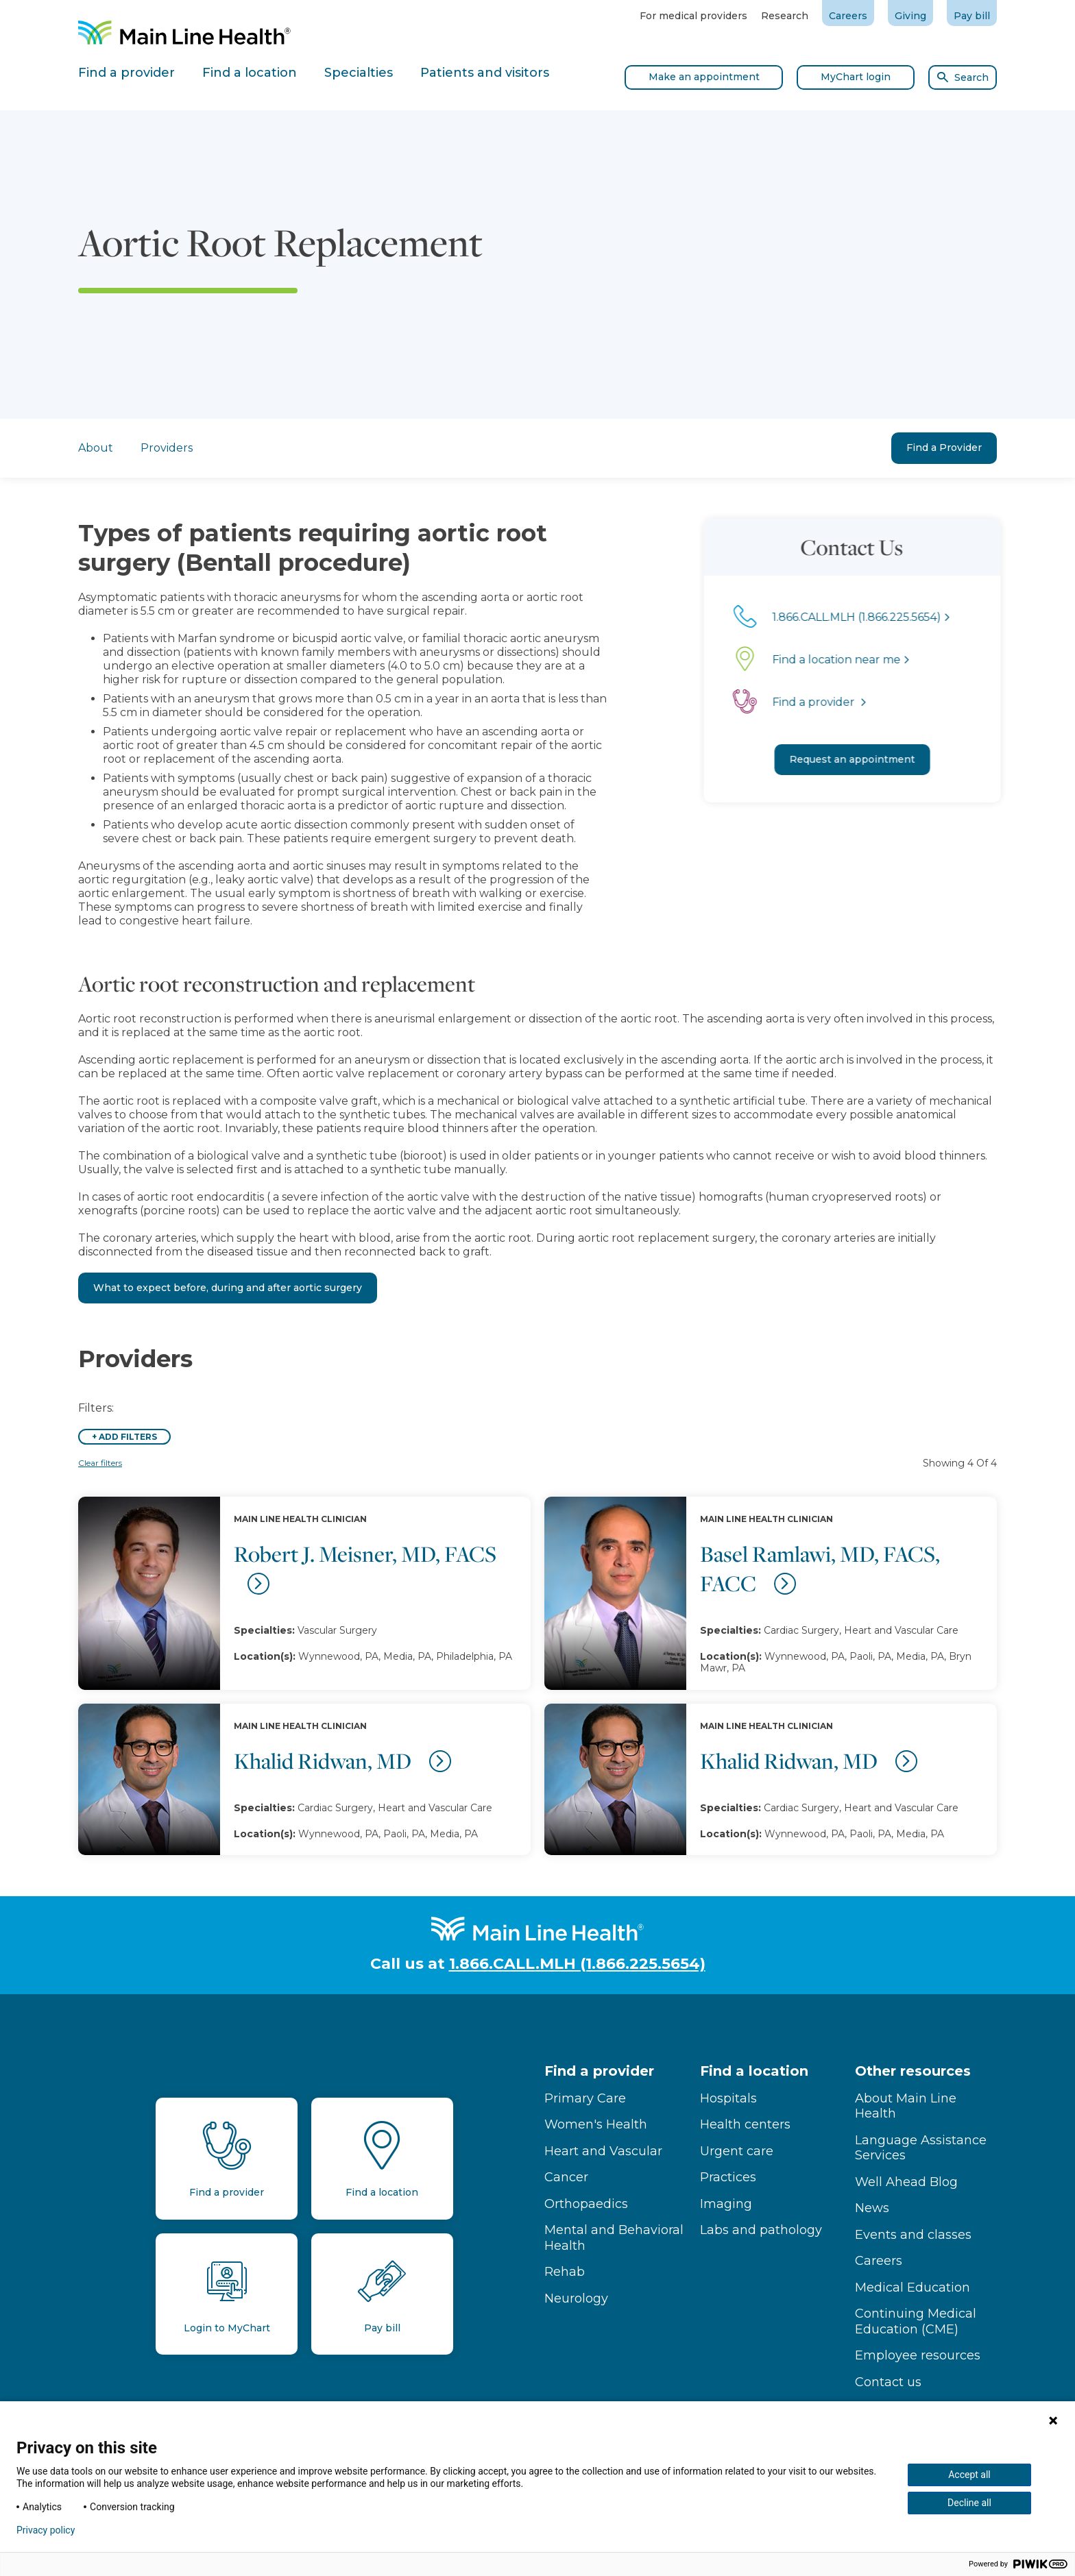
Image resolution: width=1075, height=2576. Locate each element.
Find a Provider (944, 447)
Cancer (566, 2177)
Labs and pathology (761, 2229)
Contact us (888, 2382)
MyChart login (856, 77)
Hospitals (728, 2098)
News (872, 2208)
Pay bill (972, 16)
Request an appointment (876, 759)
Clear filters (100, 1463)
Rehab (564, 2271)
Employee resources (917, 2355)
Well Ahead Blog (906, 2181)
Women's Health (595, 2124)
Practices (728, 2177)
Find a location (754, 2071)
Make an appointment (704, 77)
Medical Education (912, 2287)
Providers (167, 447)
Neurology (576, 2298)
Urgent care (736, 2151)
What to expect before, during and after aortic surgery (227, 1287)
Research (784, 16)
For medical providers (693, 16)
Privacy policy (45, 2530)
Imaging (726, 2203)
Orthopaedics (586, 2203)
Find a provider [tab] (126, 72)
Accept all (969, 2474)
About (95, 447)
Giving (910, 16)
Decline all (969, 2502)
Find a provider (599, 2071)
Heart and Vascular (603, 2151)
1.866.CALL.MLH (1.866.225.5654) (577, 1963)
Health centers (745, 2124)
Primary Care (585, 2098)
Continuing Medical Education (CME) (915, 2321)
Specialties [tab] (358, 72)
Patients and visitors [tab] (484, 72)
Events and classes (913, 2234)
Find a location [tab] (249, 72)
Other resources (913, 2071)
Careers (848, 16)
